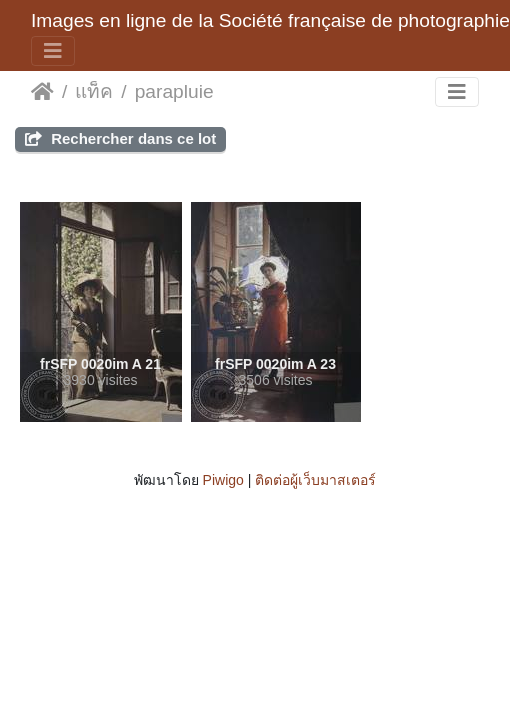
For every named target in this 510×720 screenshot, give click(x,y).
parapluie (174, 91)
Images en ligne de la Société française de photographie (270, 20)
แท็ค (94, 91)
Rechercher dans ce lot (120, 138)
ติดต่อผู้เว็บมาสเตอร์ (315, 480)
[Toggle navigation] (53, 51)
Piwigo (223, 480)
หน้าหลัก (42, 92)
